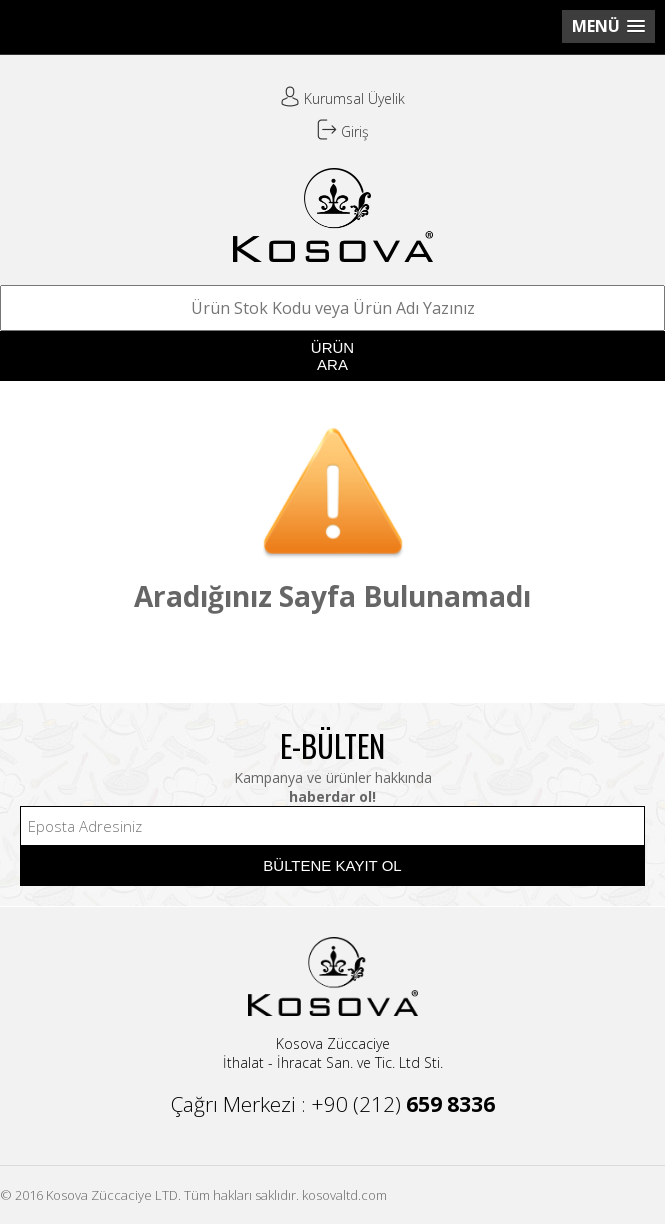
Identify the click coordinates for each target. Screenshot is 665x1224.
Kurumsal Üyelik (342, 98)
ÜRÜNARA (332, 356)
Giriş (343, 131)
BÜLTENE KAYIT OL (332, 865)
